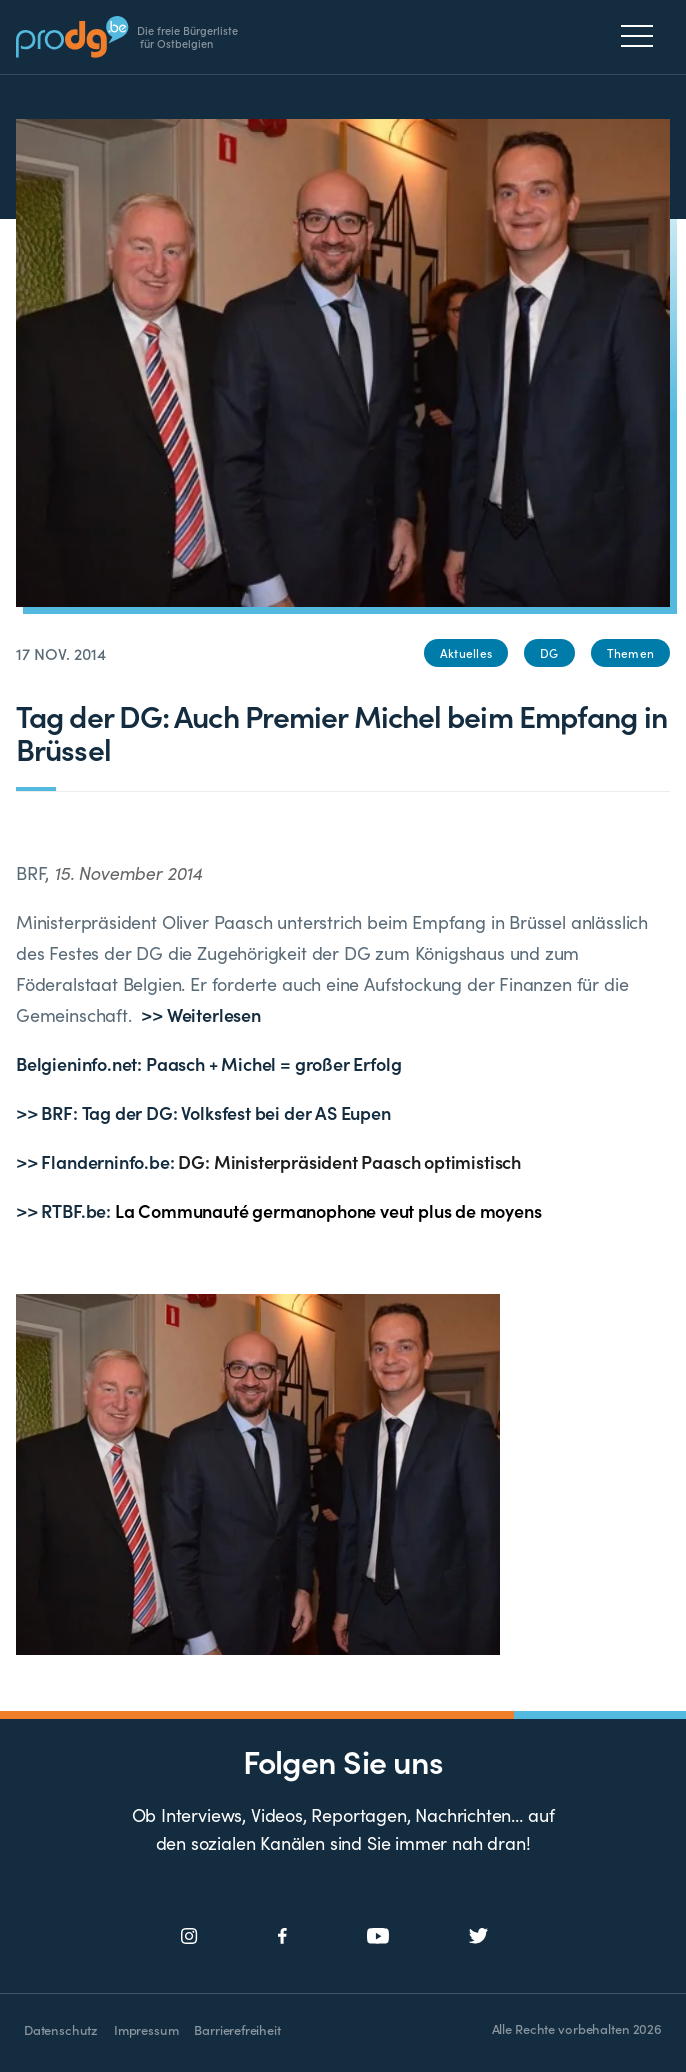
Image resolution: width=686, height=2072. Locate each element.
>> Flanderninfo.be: (268, 1161)
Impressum (146, 2029)
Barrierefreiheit (237, 2029)
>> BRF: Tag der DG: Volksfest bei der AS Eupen (203, 1112)
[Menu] (642, 36)
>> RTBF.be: (279, 1210)
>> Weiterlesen (200, 1014)
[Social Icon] (189, 1936)
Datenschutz (61, 2029)
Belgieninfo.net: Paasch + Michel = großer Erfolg (208, 1063)
